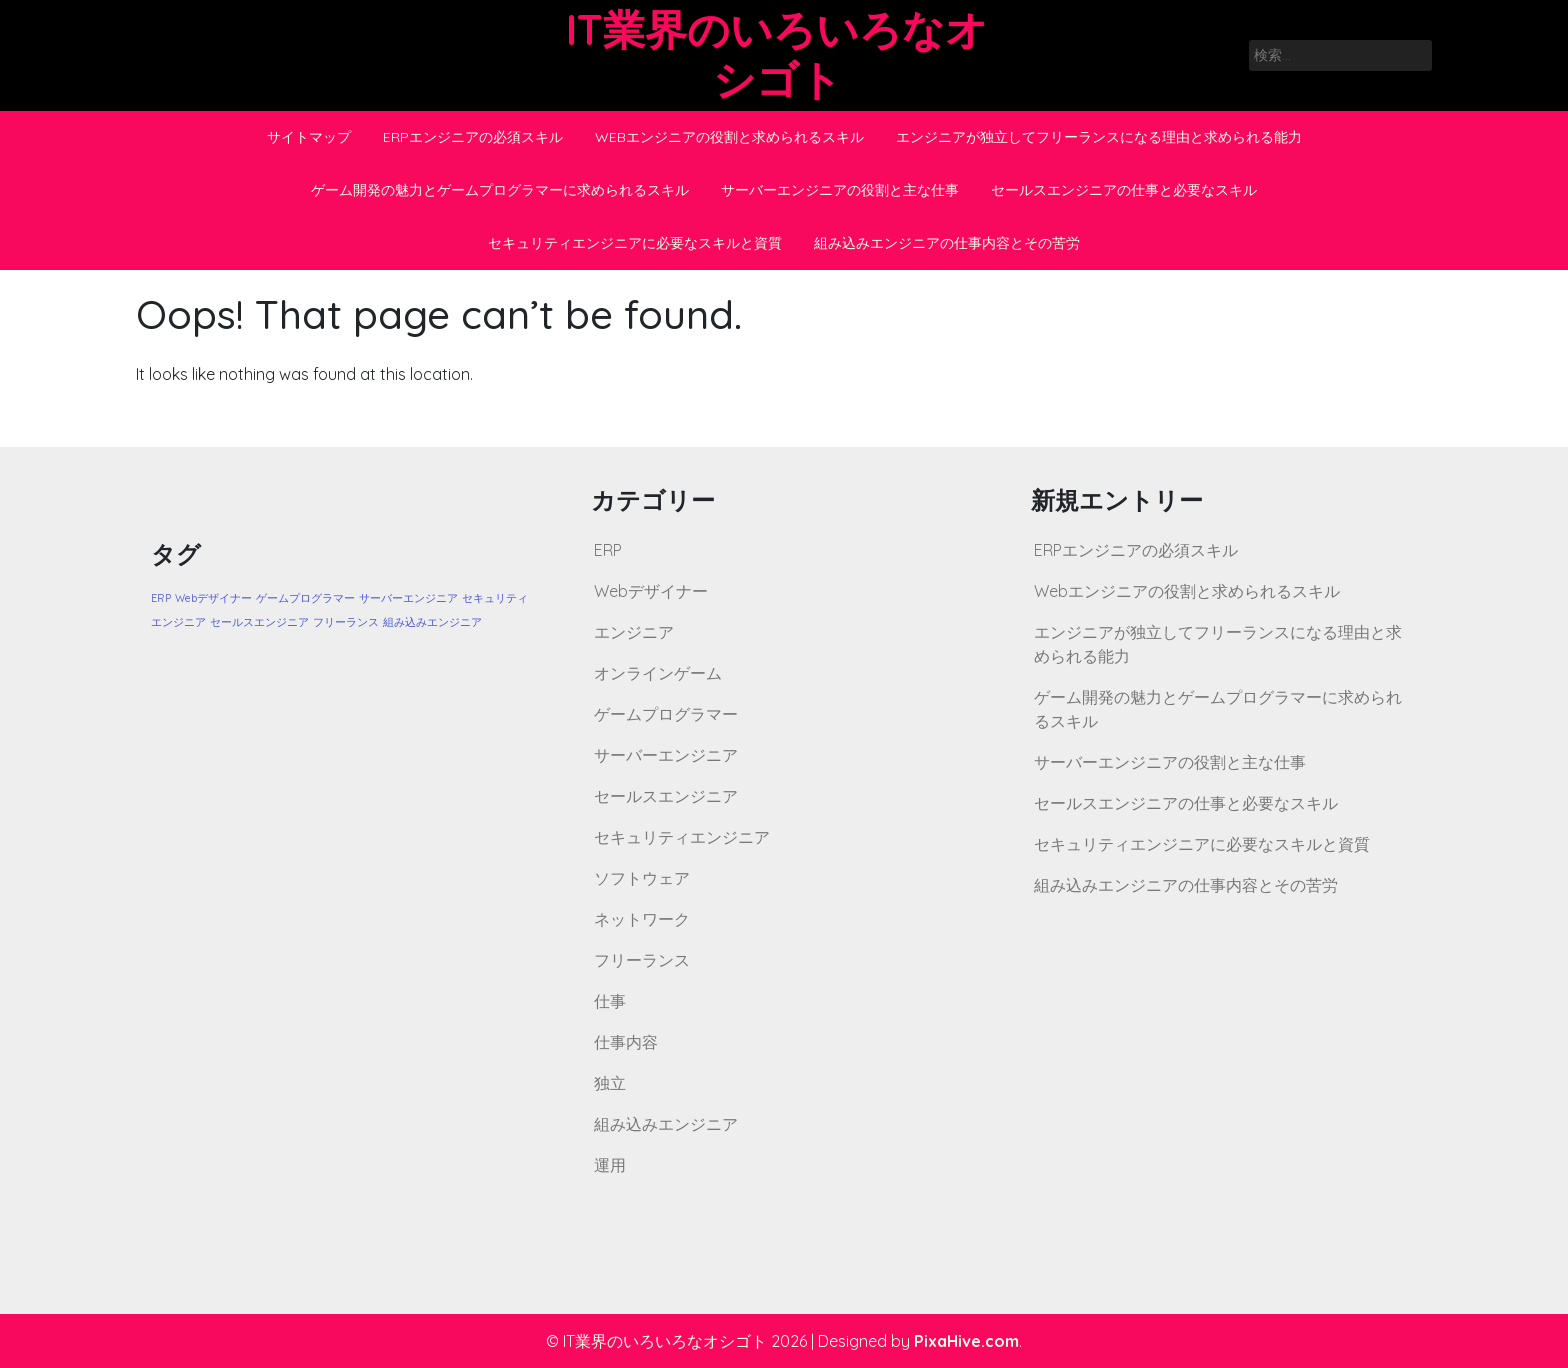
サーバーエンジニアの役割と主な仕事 (840, 190)
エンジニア (634, 632)
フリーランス (642, 960)
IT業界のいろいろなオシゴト (777, 54)
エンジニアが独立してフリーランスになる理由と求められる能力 (1099, 137)
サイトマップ (309, 137)
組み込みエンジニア (666, 1124)
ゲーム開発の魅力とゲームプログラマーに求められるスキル (500, 190)
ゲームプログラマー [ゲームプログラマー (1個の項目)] (305, 598)
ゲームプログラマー (666, 714)
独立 (610, 1083)
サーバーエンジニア (666, 755)
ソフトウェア (642, 878)
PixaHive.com (966, 1341)
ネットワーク (642, 919)
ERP (608, 550)
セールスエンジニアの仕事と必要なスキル (1124, 190)
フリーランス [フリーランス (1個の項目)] (346, 622)
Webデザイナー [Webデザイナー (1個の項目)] (213, 598)
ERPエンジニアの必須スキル (473, 137)
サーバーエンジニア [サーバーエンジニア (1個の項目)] (408, 598)
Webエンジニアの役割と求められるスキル (729, 137)
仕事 (610, 1001)
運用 (610, 1165)
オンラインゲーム (658, 673)
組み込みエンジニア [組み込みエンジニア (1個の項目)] (432, 622)
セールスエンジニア (666, 796)
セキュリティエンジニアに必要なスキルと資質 (635, 243)
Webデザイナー (651, 591)
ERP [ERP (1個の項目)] (161, 598)
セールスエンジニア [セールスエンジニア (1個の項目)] (259, 622)
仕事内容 (626, 1042)
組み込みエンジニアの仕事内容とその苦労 (947, 243)
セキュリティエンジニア (682, 837)
